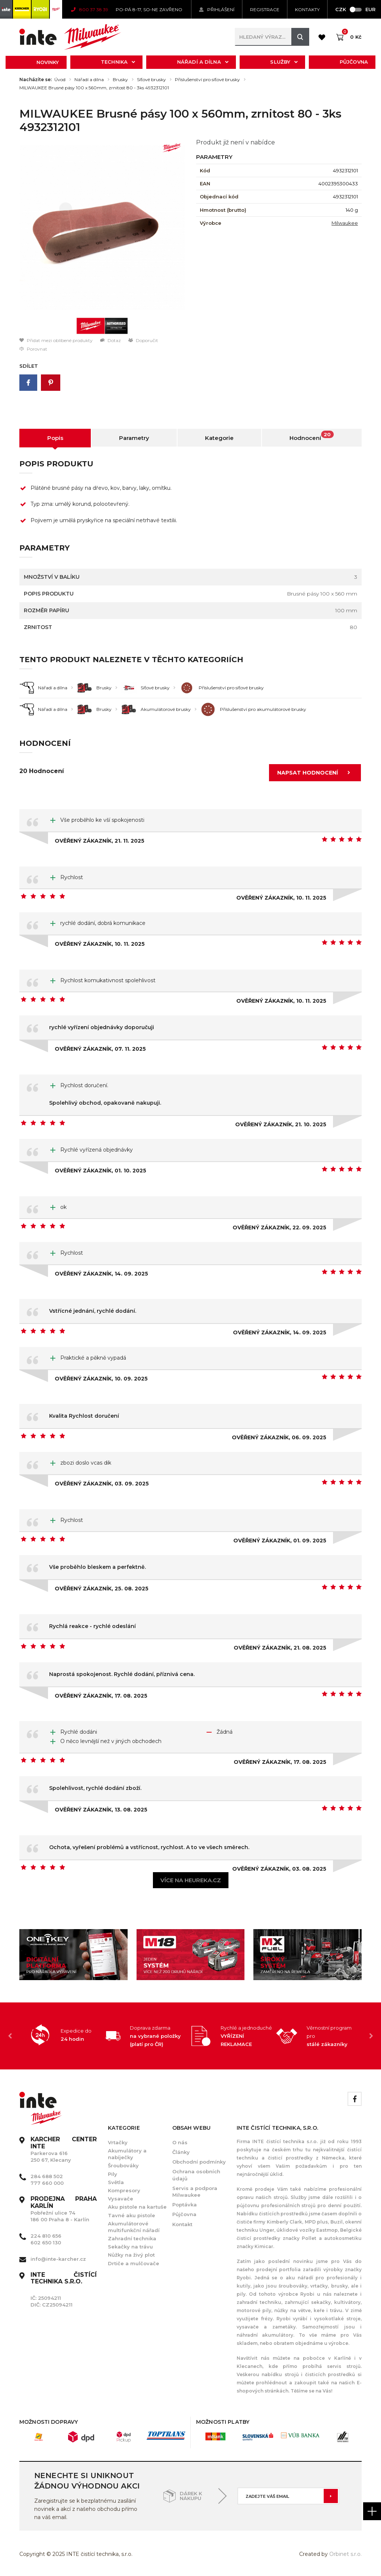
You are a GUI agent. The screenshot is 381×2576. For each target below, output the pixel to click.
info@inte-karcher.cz (58, 2259)
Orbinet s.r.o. (345, 2554)
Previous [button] (10, 2036)
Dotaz (110, 340)
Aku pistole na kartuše (137, 2207)
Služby (284, 62)
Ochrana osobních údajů (196, 2174)
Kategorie (219, 437)
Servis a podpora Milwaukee (194, 2191)
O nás (180, 2142)
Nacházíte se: (35, 79)
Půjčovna (354, 62)
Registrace (264, 9)
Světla (116, 2182)
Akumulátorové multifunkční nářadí (134, 2227)
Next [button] (371, 2036)
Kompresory (124, 2190)
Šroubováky (123, 2165)
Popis (55, 437)
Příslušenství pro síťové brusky (207, 79)
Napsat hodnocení (316, 773)
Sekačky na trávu (130, 2247)
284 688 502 (47, 2176)
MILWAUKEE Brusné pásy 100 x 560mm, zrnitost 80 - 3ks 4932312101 (94, 87)
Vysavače (120, 2199)
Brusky (120, 79)
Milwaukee (345, 223)
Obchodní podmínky (199, 2162)
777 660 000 (47, 2183)
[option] (102, 227)
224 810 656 (46, 2236)
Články (181, 2152)
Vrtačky (118, 2142)
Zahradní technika (132, 2238)
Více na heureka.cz (190, 1880)
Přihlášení (216, 9)
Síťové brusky (151, 79)
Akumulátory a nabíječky (127, 2154)
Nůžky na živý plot (131, 2255)
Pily (112, 2174)
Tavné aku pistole (131, 2215)
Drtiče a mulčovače (133, 2263)
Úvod (59, 79)
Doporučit (143, 340)
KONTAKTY (307, 9)
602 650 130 (46, 2242)
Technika (118, 62)
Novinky (47, 62)
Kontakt (182, 2224)
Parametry (134, 437)
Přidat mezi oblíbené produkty (56, 340)
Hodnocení (311, 436)
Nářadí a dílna (202, 62)
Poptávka (184, 2205)
